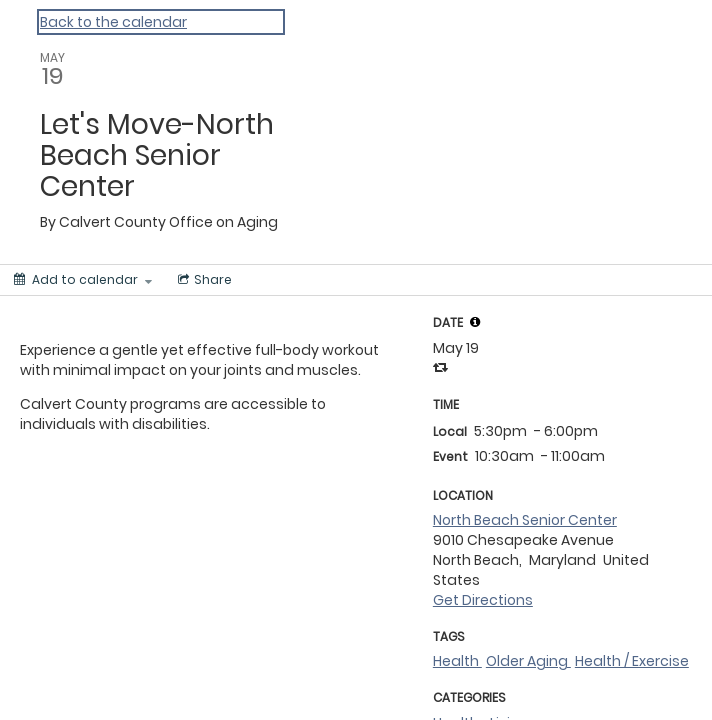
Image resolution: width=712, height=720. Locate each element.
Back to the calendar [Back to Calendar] (113, 22)
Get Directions (483, 600)
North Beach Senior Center (525, 520)
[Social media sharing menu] (203, 280)
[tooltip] (475, 322)
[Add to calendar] (83, 280)
